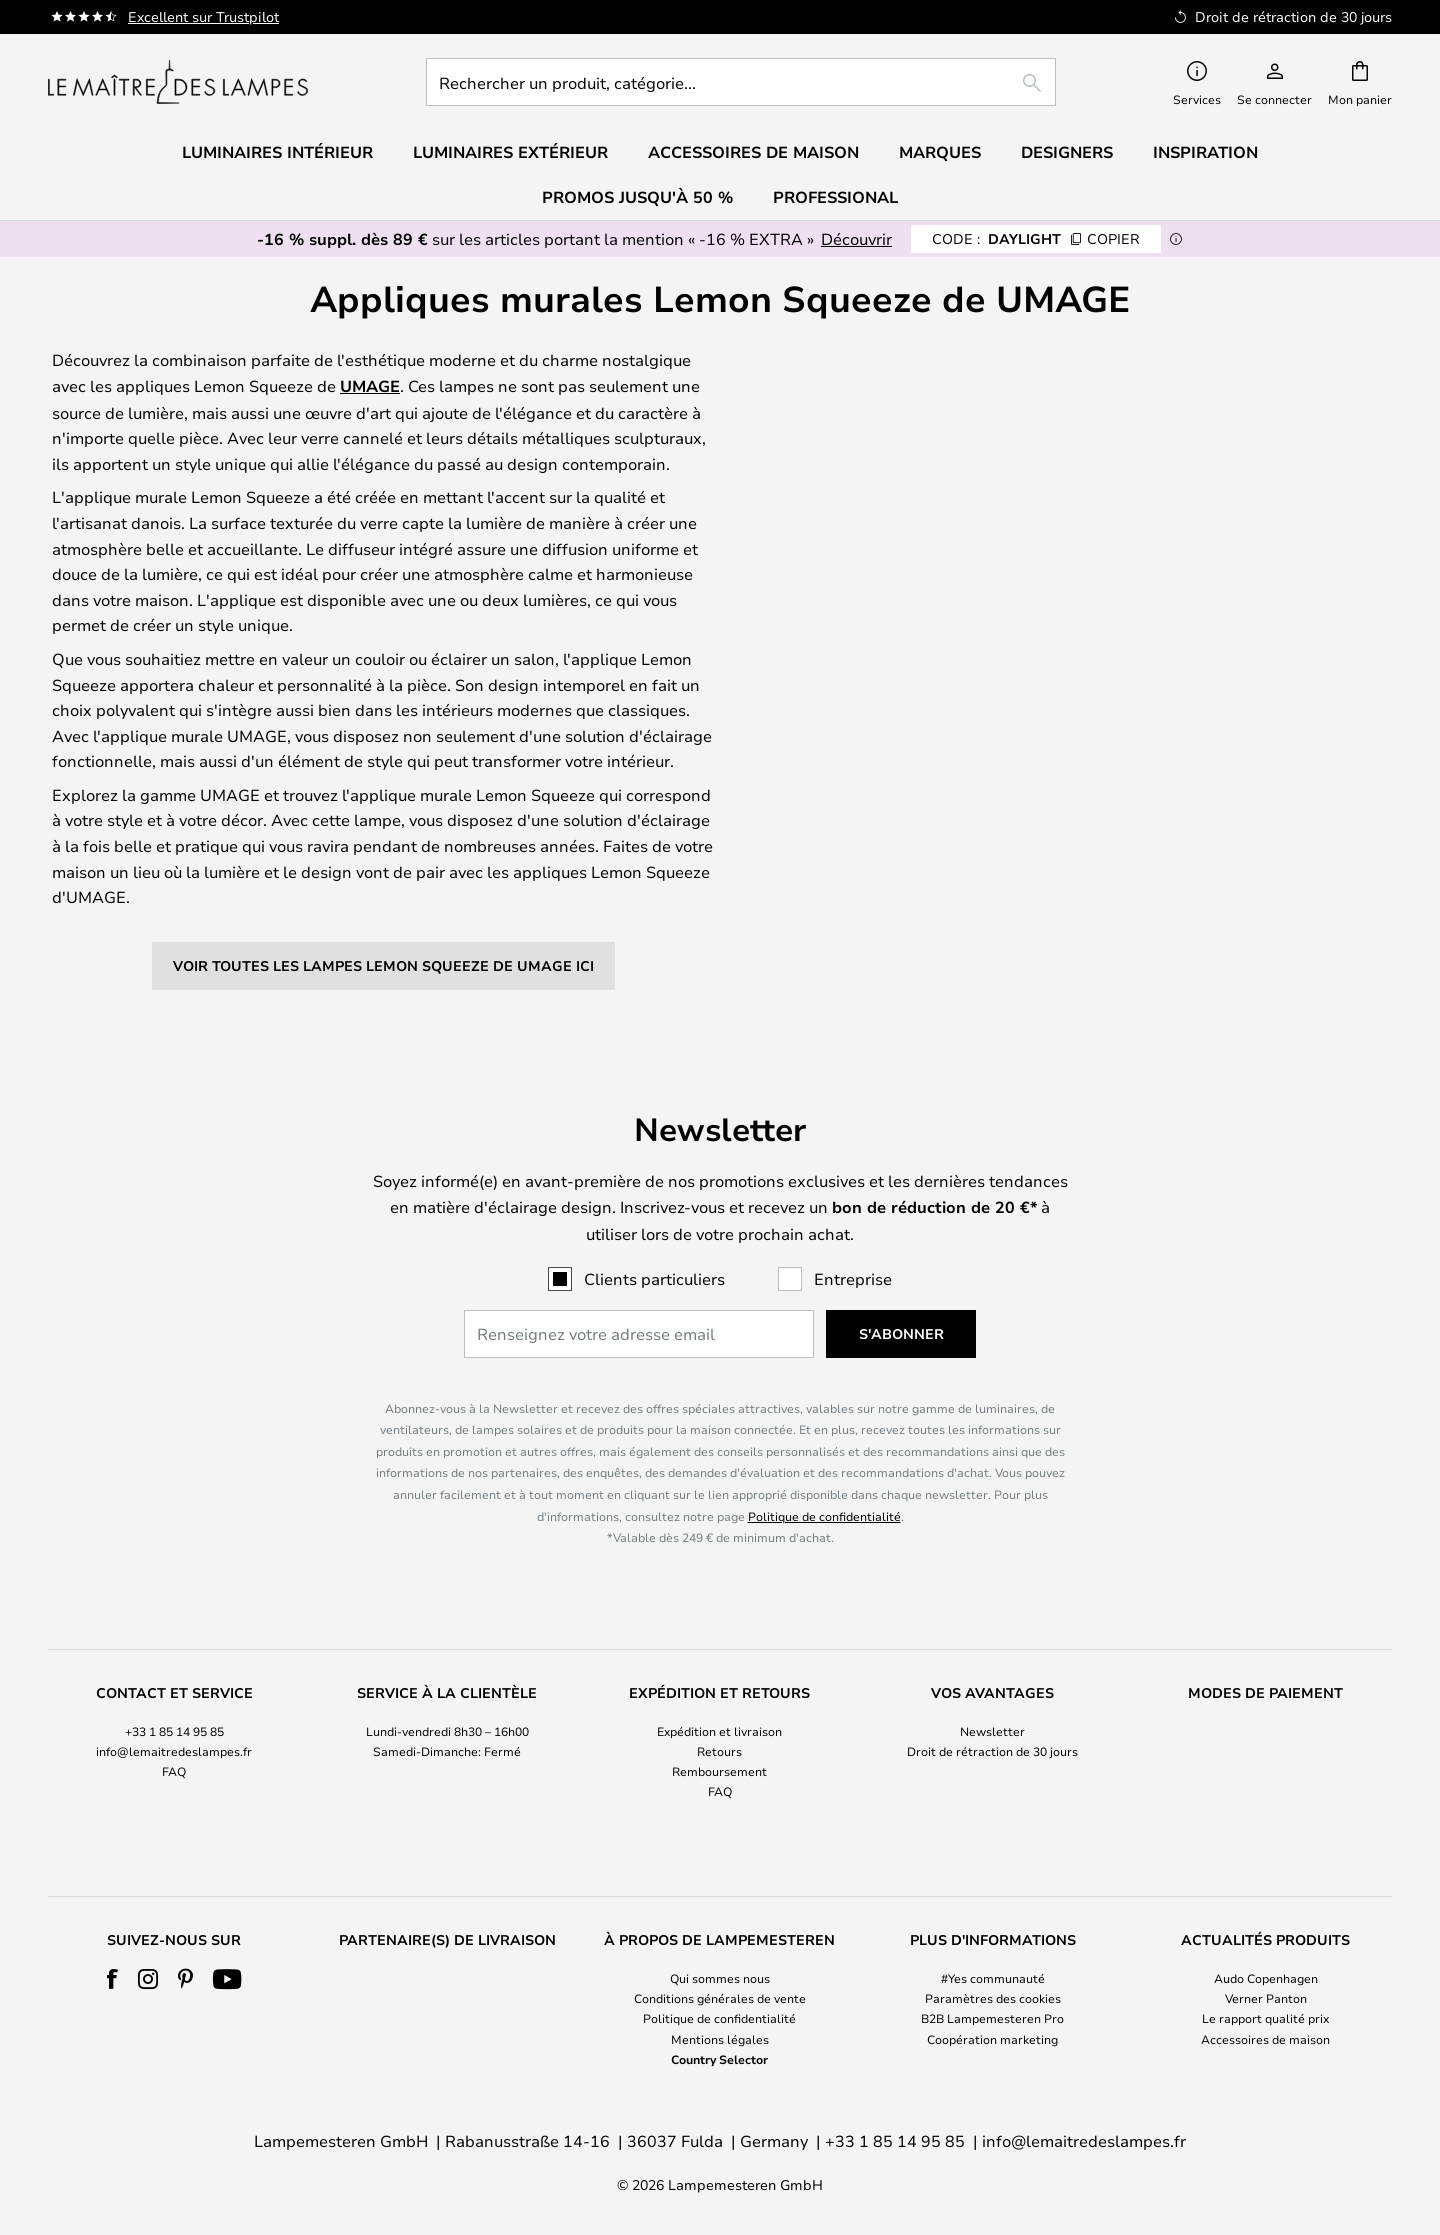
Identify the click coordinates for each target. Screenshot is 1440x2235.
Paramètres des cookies (993, 1998)
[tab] (174, 1743)
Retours (719, 1751)
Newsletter (992, 1731)
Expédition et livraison (719, 1731)
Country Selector (719, 2059)
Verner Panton (1266, 1998)
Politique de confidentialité (824, 1516)
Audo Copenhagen (1266, 1978)
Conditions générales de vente (720, 1998)
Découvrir (856, 238)
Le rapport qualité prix (1265, 2018)
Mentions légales (720, 2039)
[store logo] (178, 82)
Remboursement (719, 1771)
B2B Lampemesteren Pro (992, 2018)
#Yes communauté (993, 1978)
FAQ (174, 1771)
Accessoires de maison (1265, 2039)
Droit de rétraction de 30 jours (992, 1751)
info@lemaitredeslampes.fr (174, 1751)
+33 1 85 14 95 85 (174, 1731)
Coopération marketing (992, 2039)
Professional (835, 197)
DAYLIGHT (1036, 238)
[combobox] (741, 82)
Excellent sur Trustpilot (203, 16)
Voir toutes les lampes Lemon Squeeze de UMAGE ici (383, 965)
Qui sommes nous (720, 1978)
